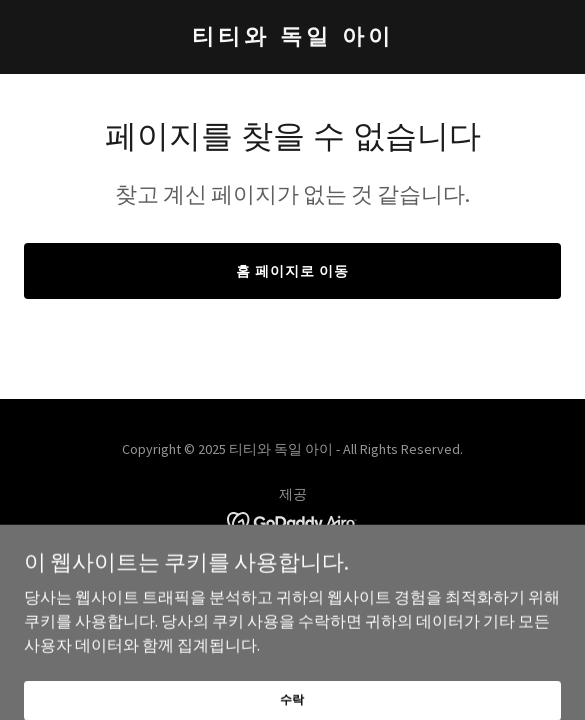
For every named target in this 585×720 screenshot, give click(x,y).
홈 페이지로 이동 (292, 271)
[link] (292, 38)
